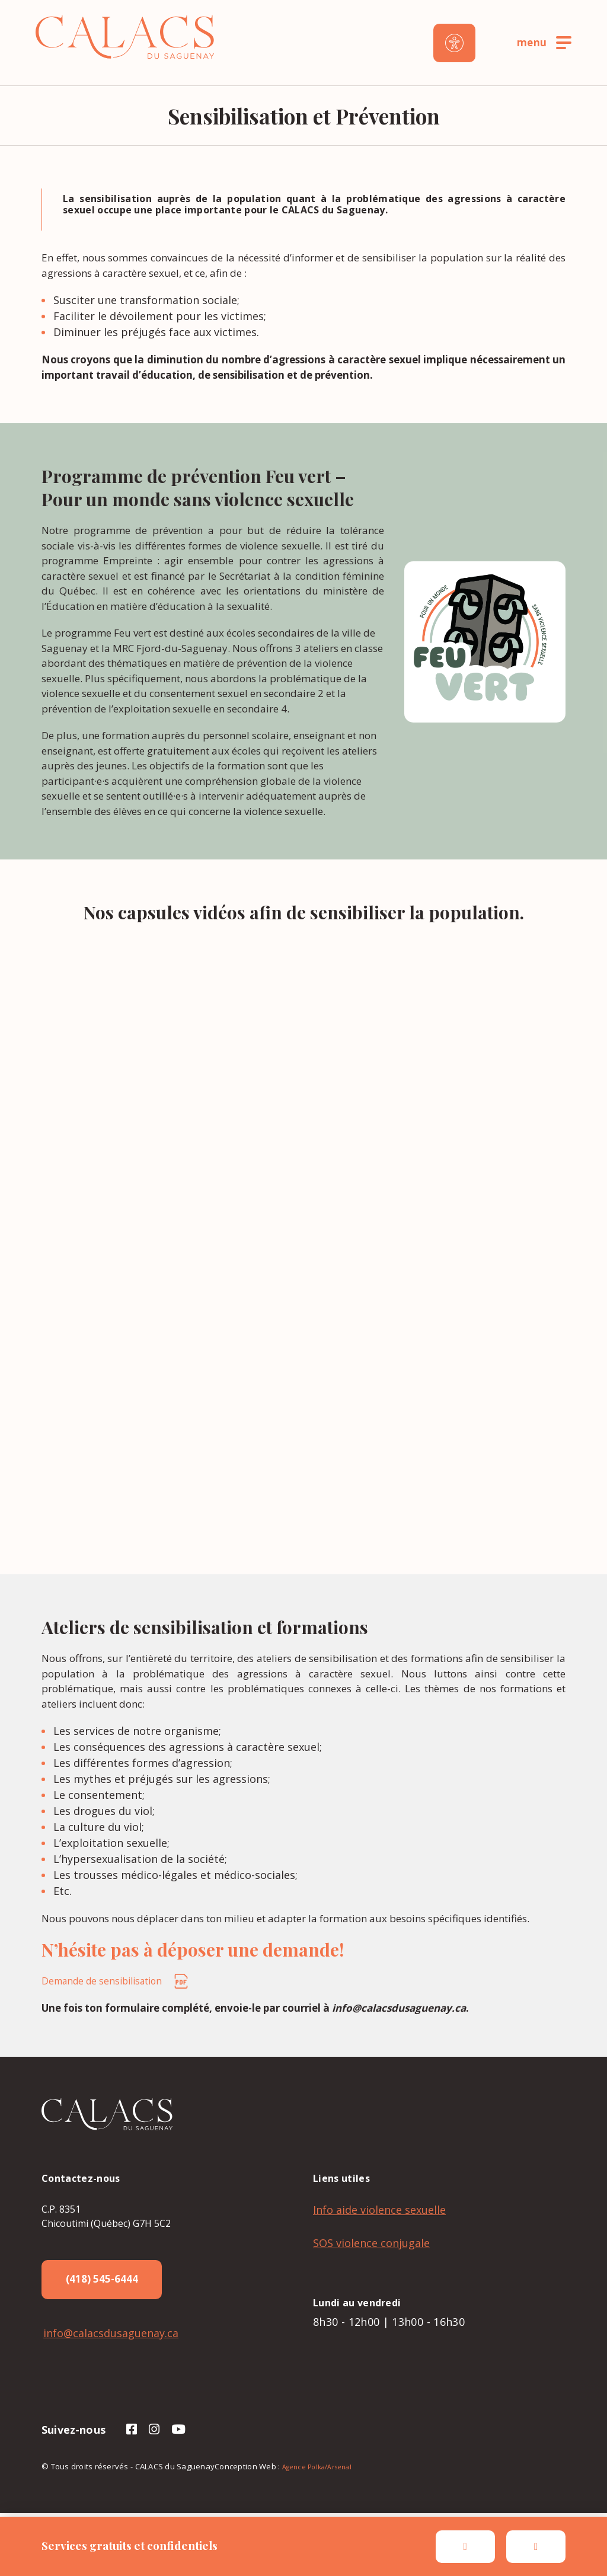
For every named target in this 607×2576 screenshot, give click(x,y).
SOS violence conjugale (371, 2243)
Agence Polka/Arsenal (317, 2471)
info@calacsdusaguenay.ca (109, 2337)
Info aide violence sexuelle (379, 2210)
